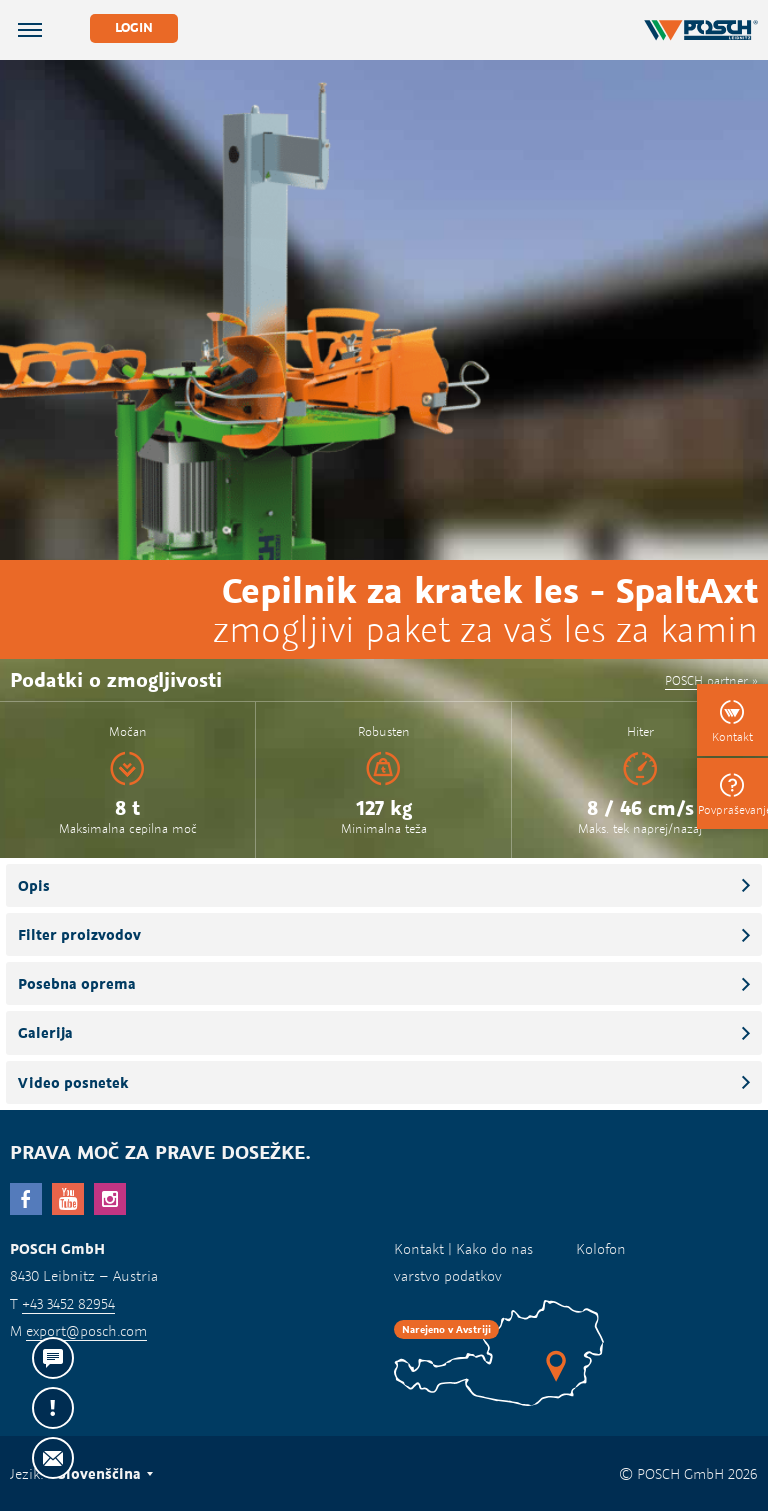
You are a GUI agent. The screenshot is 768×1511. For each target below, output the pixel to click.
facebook (26, 1199)
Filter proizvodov (79, 934)
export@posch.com (86, 1330)
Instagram (110, 1199)
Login (134, 27)
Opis (34, 885)
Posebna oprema (77, 983)
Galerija (45, 1032)
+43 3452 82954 (68, 1303)
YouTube (68, 1199)
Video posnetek (73, 1082)
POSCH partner (706, 680)
